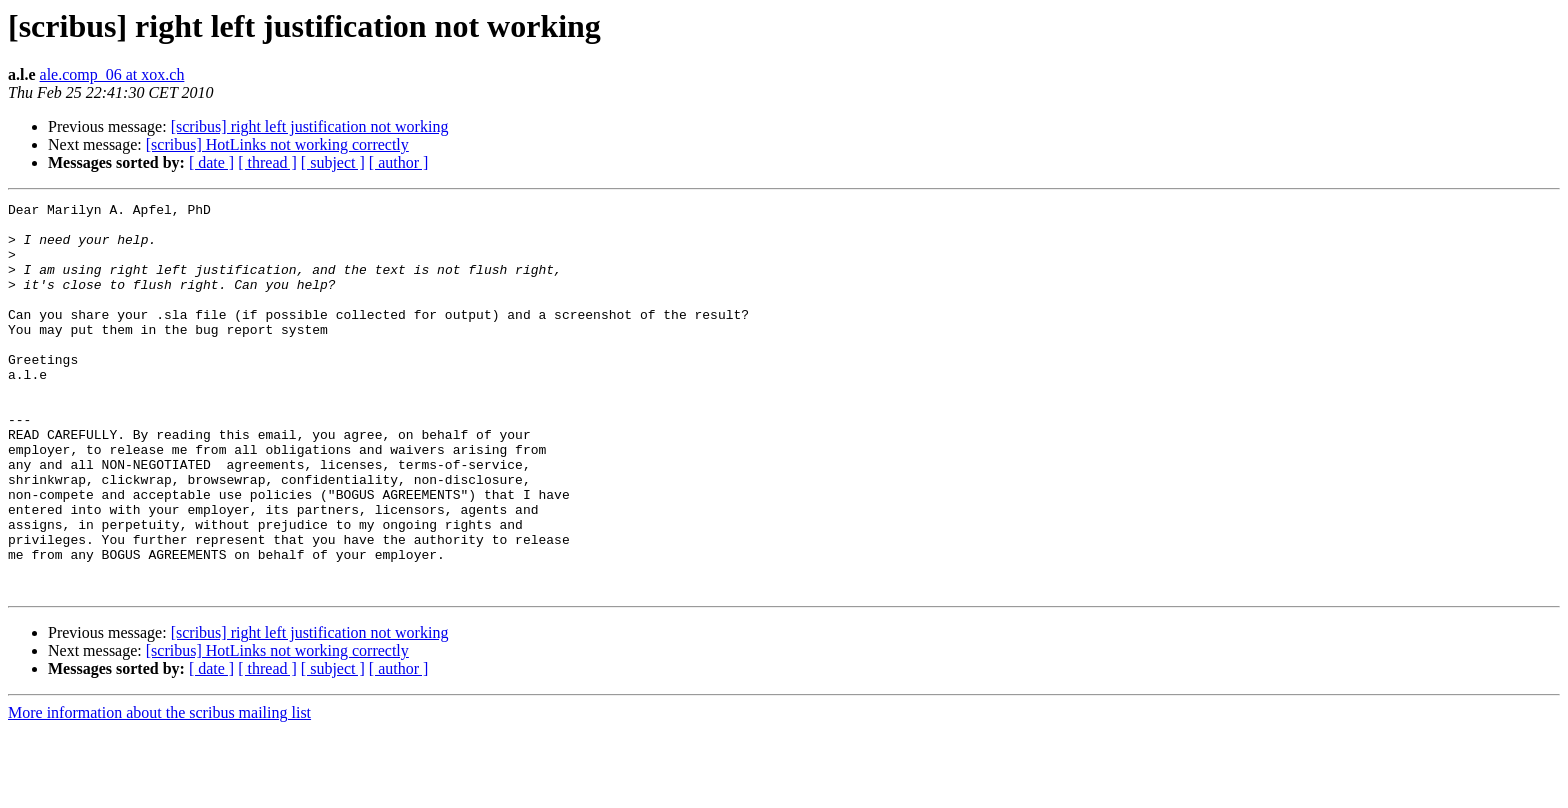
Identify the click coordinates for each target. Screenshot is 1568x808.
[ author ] (399, 162)
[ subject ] (333, 162)
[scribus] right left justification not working (310, 126)
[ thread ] (267, 162)
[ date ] (211, 162)
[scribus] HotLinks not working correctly (277, 144)
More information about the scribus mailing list (159, 790)
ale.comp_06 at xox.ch (112, 74)
